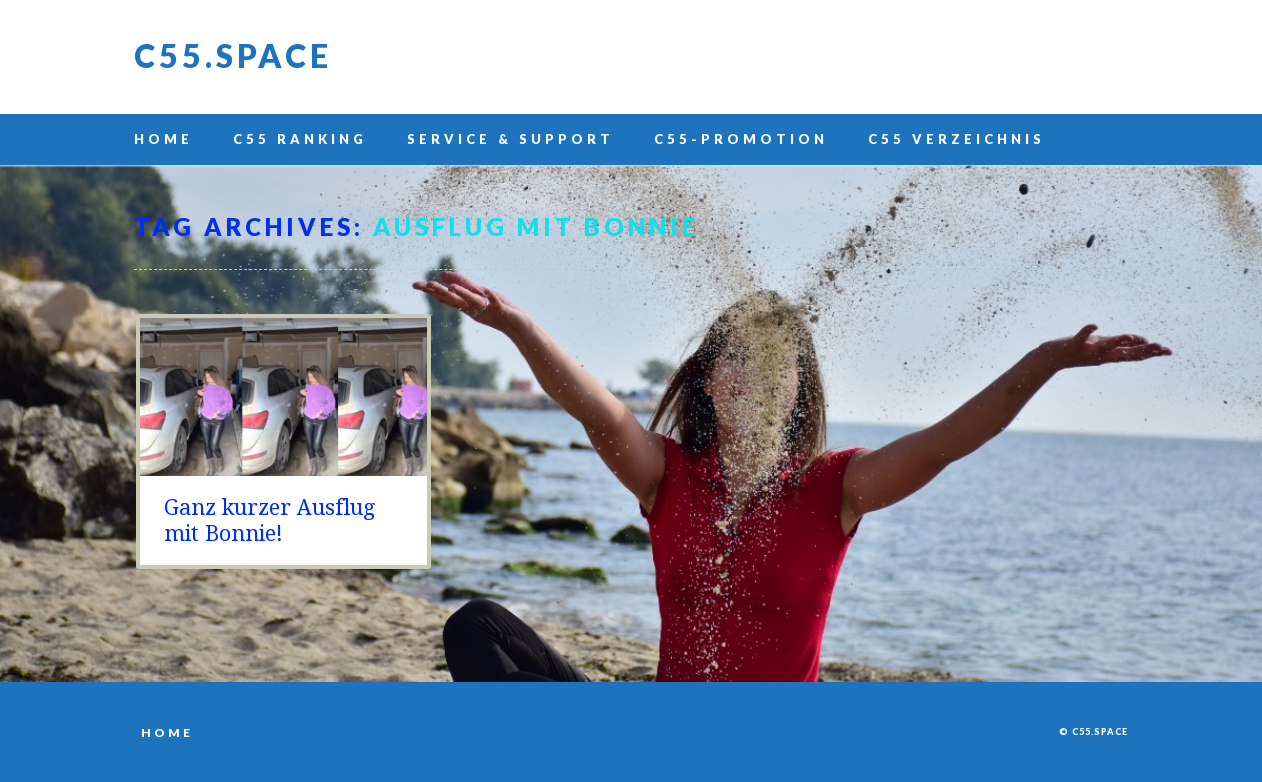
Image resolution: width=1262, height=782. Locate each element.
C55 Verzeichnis (956, 139)
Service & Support (510, 139)
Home (163, 139)
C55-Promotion (741, 139)
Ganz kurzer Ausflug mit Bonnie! (269, 520)
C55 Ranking (300, 139)
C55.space (233, 55)
